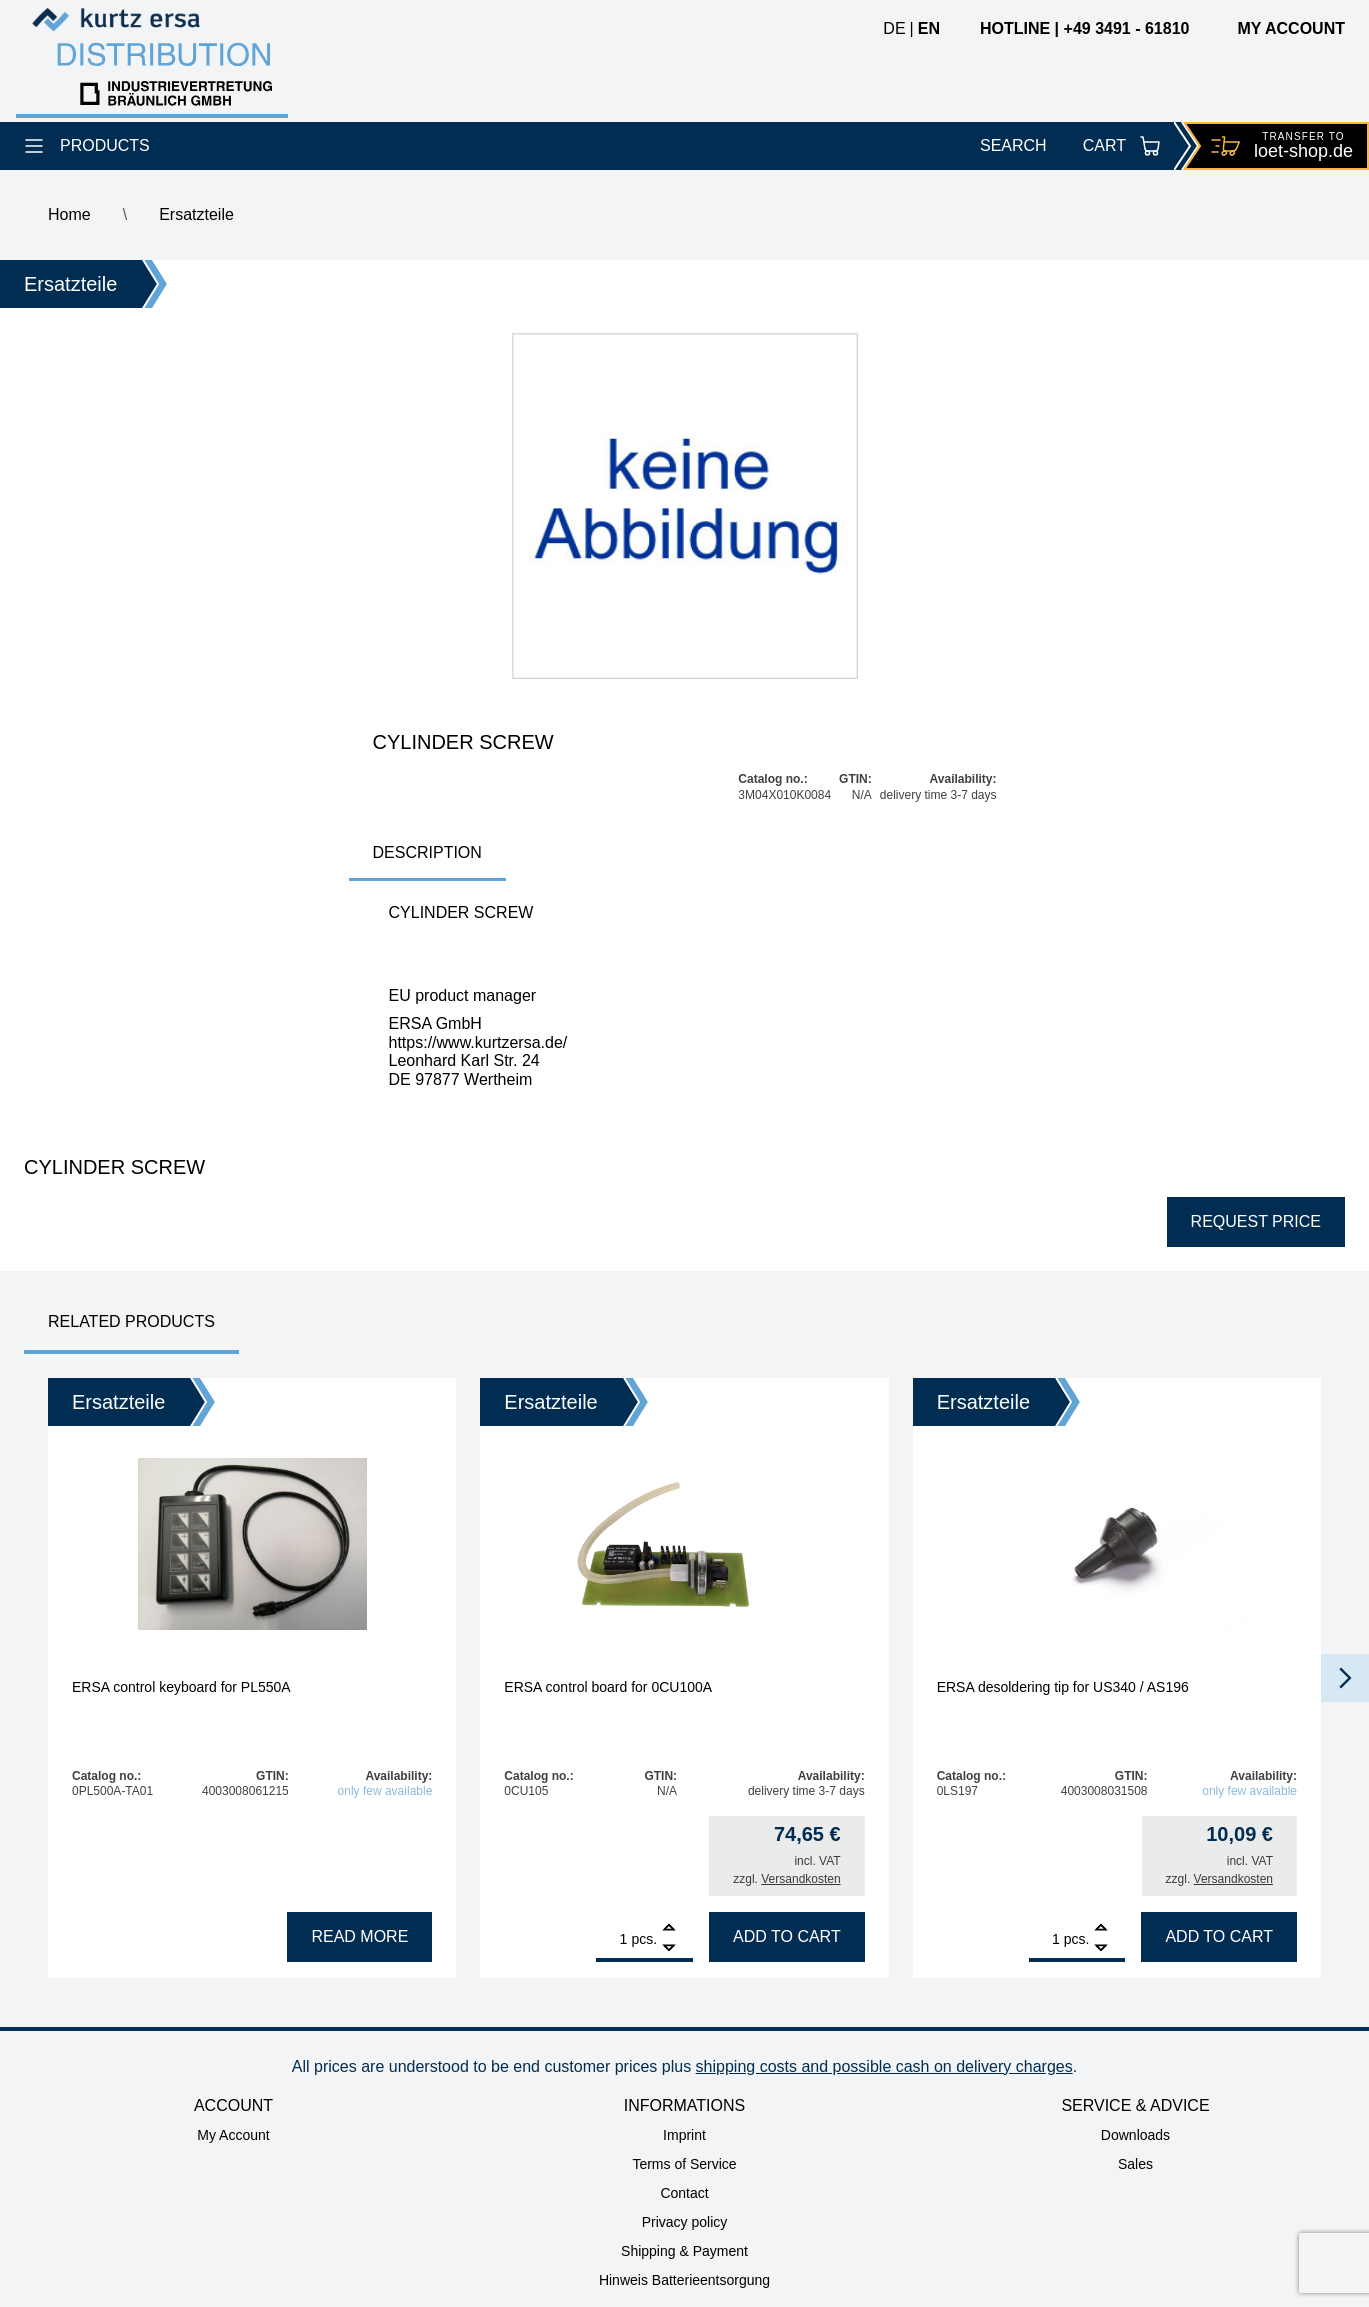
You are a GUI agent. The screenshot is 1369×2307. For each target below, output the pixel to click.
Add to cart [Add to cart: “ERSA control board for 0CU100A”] (787, 1936)
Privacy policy (685, 2222)
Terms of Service (684, 2164)
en (929, 28)
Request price (1256, 1221)
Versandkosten (800, 1879)
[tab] (427, 854)
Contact (684, 2193)
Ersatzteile (196, 214)
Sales (1135, 2164)
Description (427, 852)
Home (69, 214)
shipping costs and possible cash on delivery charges (884, 2066)
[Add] (669, 1929)
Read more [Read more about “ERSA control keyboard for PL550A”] (359, 1936)
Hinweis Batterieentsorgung (684, 2280)
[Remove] (669, 1948)
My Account (233, 2135)
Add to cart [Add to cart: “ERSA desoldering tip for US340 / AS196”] (1219, 1936)
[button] (1345, 1678)
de (894, 28)
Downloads (1135, 2135)
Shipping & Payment (684, 2251)
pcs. (644, 1939)
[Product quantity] (611, 1939)
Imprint (684, 2135)
